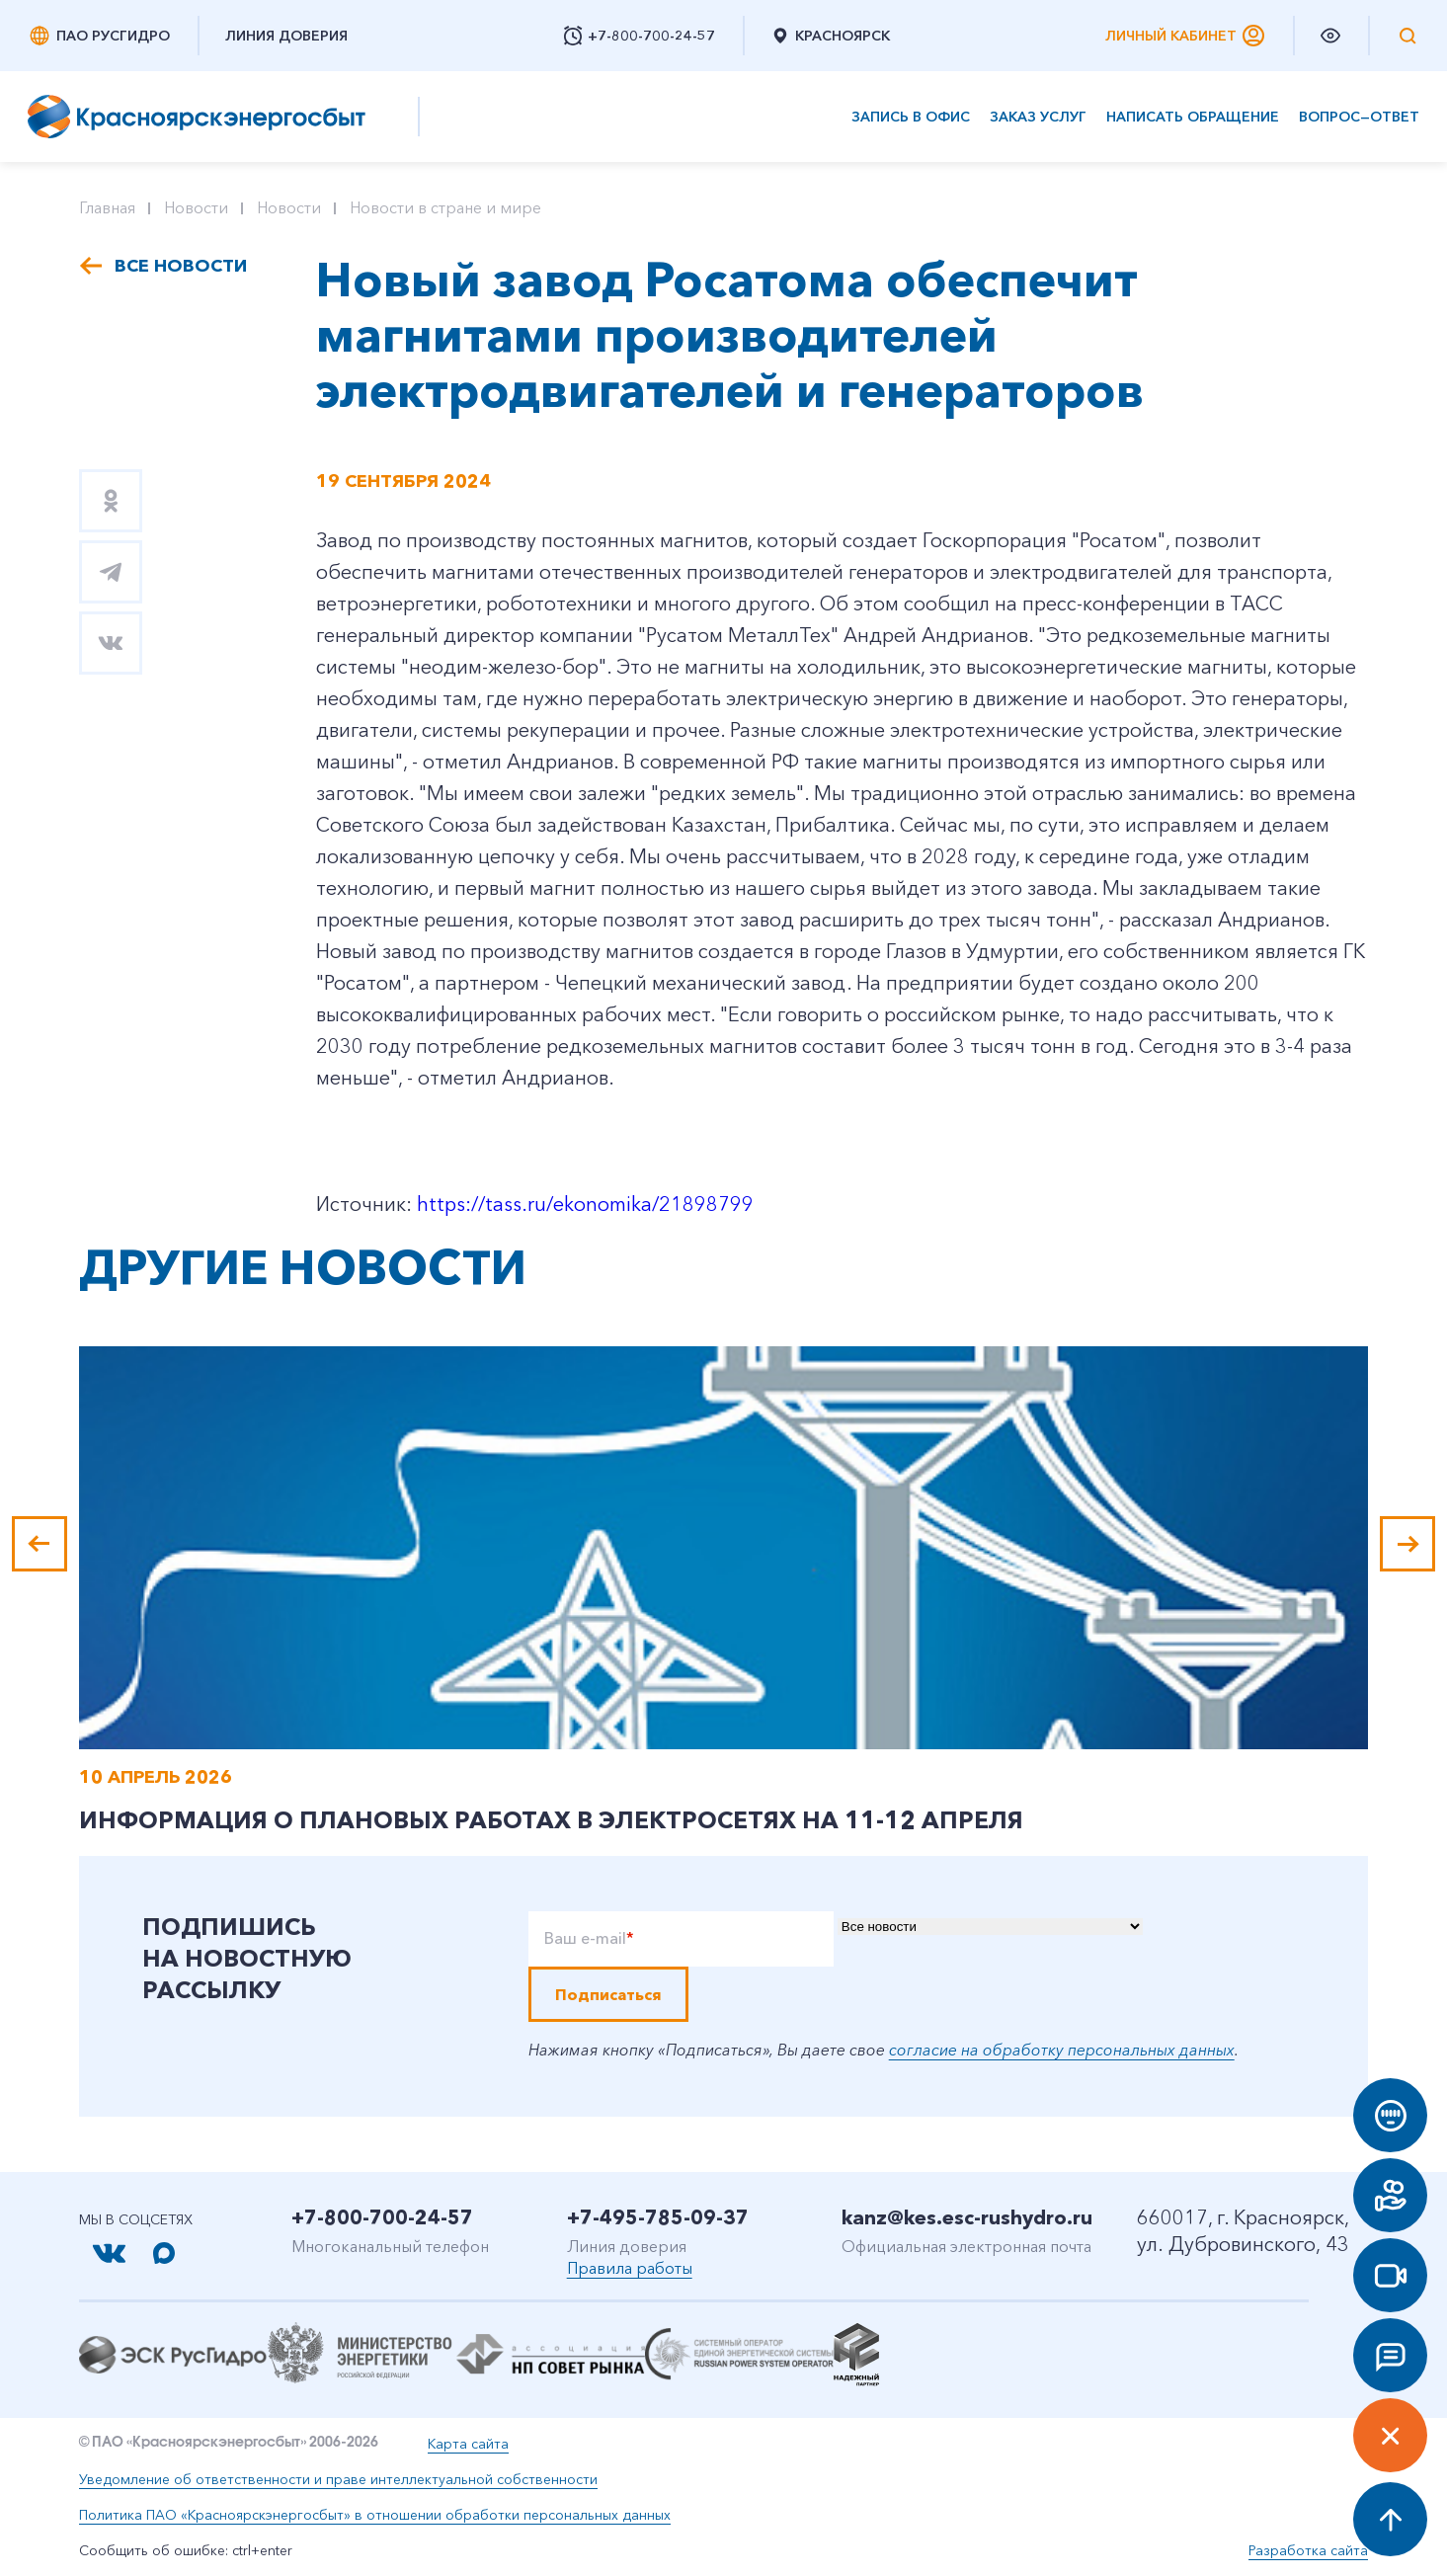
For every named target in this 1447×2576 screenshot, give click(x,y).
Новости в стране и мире (445, 207)
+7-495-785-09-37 (658, 2217)
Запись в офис (910, 117)
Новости (196, 207)
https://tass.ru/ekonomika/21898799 (585, 1204)
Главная (107, 207)
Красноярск (830, 35)
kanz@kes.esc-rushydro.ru (967, 2217)
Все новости (181, 266)
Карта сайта (468, 2444)
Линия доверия (286, 35)
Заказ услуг (1038, 117)
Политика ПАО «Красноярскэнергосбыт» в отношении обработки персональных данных (375, 2515)
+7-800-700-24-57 (382, 2217)
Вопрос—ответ (1359, 117)
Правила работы (629, 2268)
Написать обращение (1192, 117)
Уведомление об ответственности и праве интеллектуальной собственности (338, 2479)
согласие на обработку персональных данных (1062, 2049)
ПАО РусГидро (99, 35)
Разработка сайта (1308, 2550)
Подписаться (608, 1994)
